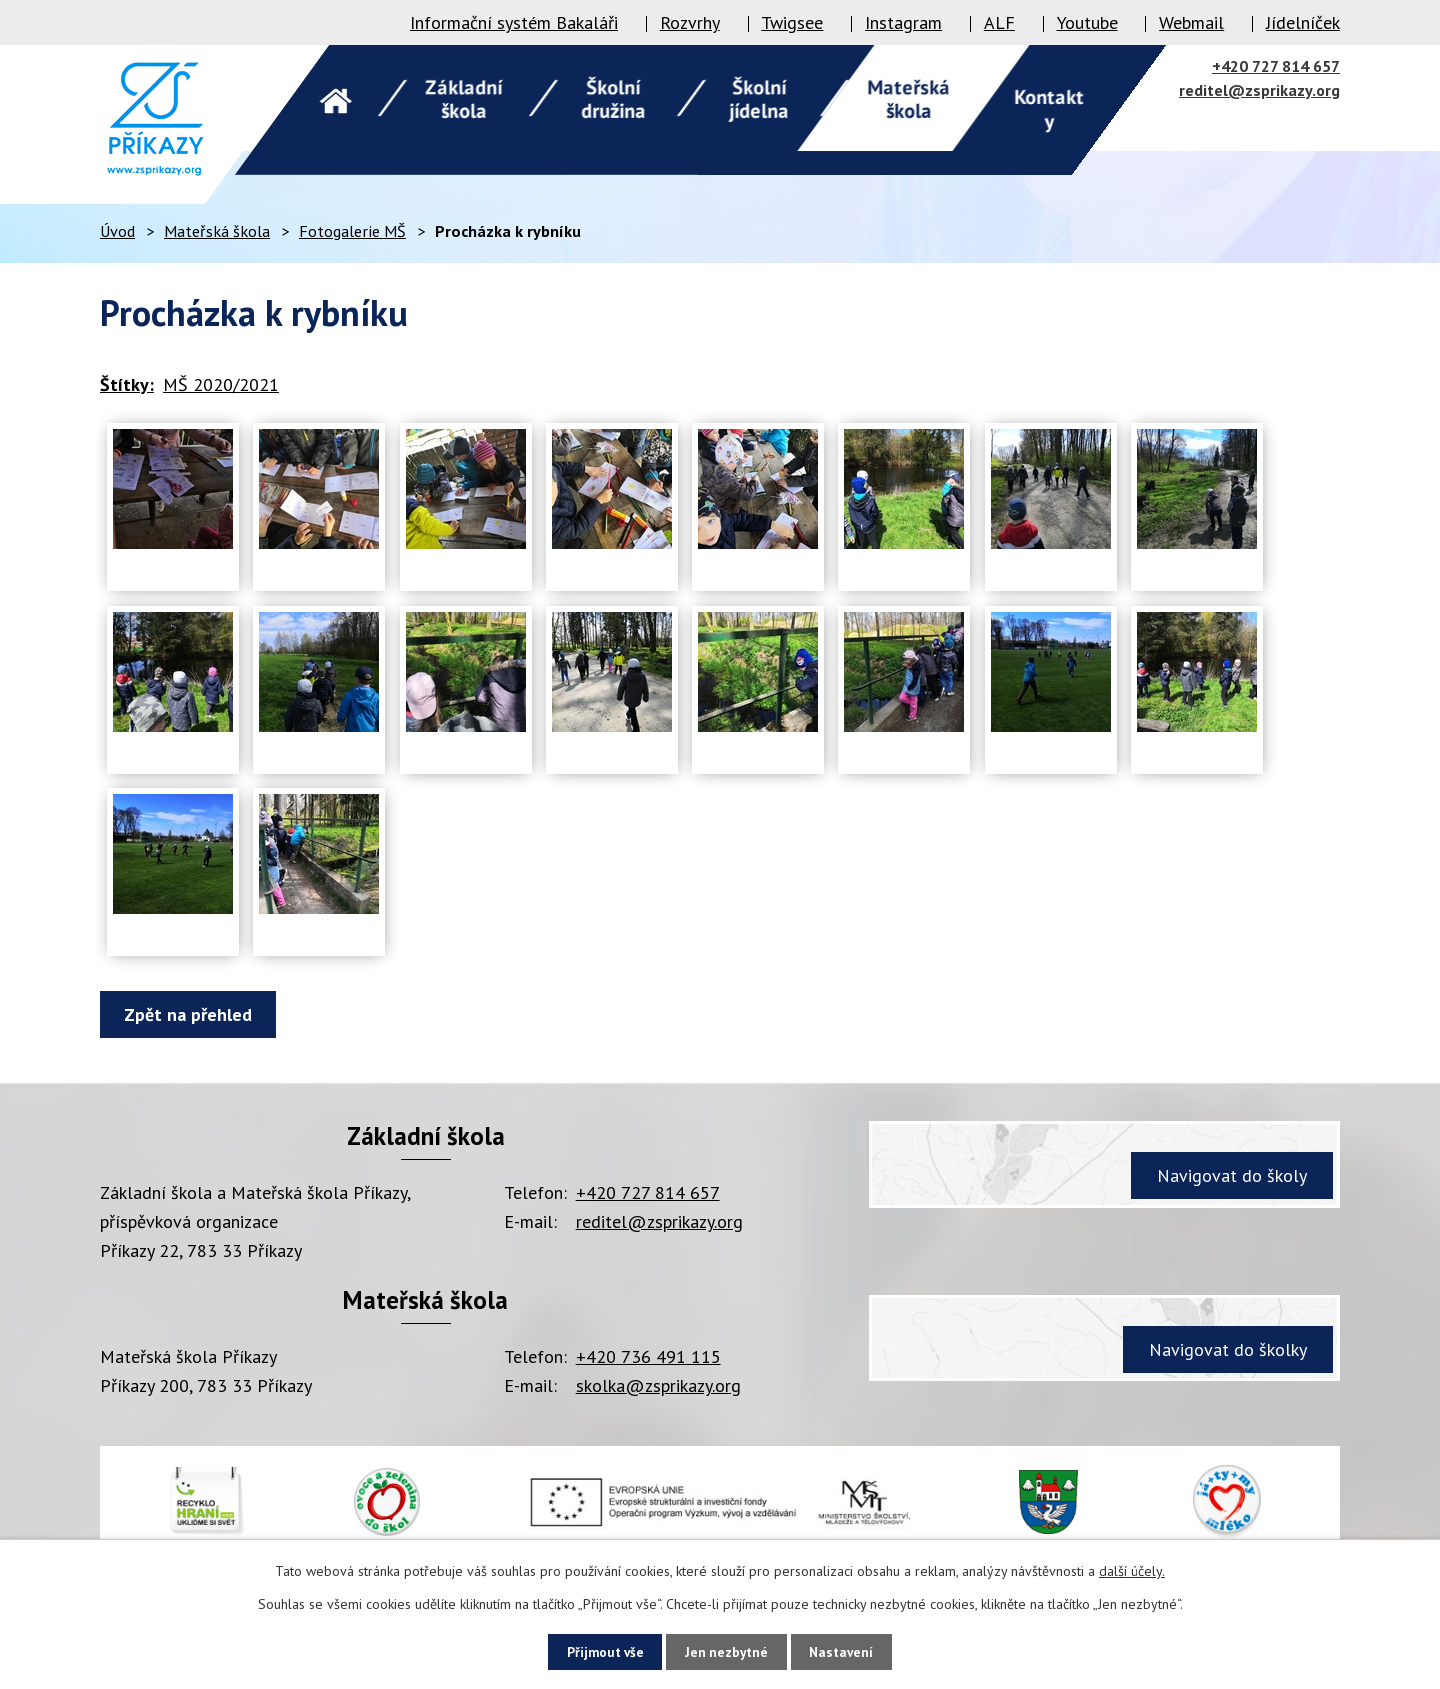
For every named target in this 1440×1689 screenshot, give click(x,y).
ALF (999, 22)
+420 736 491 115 (648, 1356)
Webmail (1191, 22)
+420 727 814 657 (1276, 66)
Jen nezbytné (727, 1651)
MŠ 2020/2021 (221, 384)
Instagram (903, 22)
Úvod (117, 231)
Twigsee (792, 22)
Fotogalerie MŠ (352, 231)
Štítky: (127, 384)
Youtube (1087, 22)
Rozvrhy (690, 22)
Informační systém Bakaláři (514, 22)
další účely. (1132, 1570)
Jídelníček (1303, 22)
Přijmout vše (595, 1651)
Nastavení (851, 1651)
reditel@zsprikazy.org (1259, 90)
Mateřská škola (217, 231)
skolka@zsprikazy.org (658, 1385)
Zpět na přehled (192, 1014)
